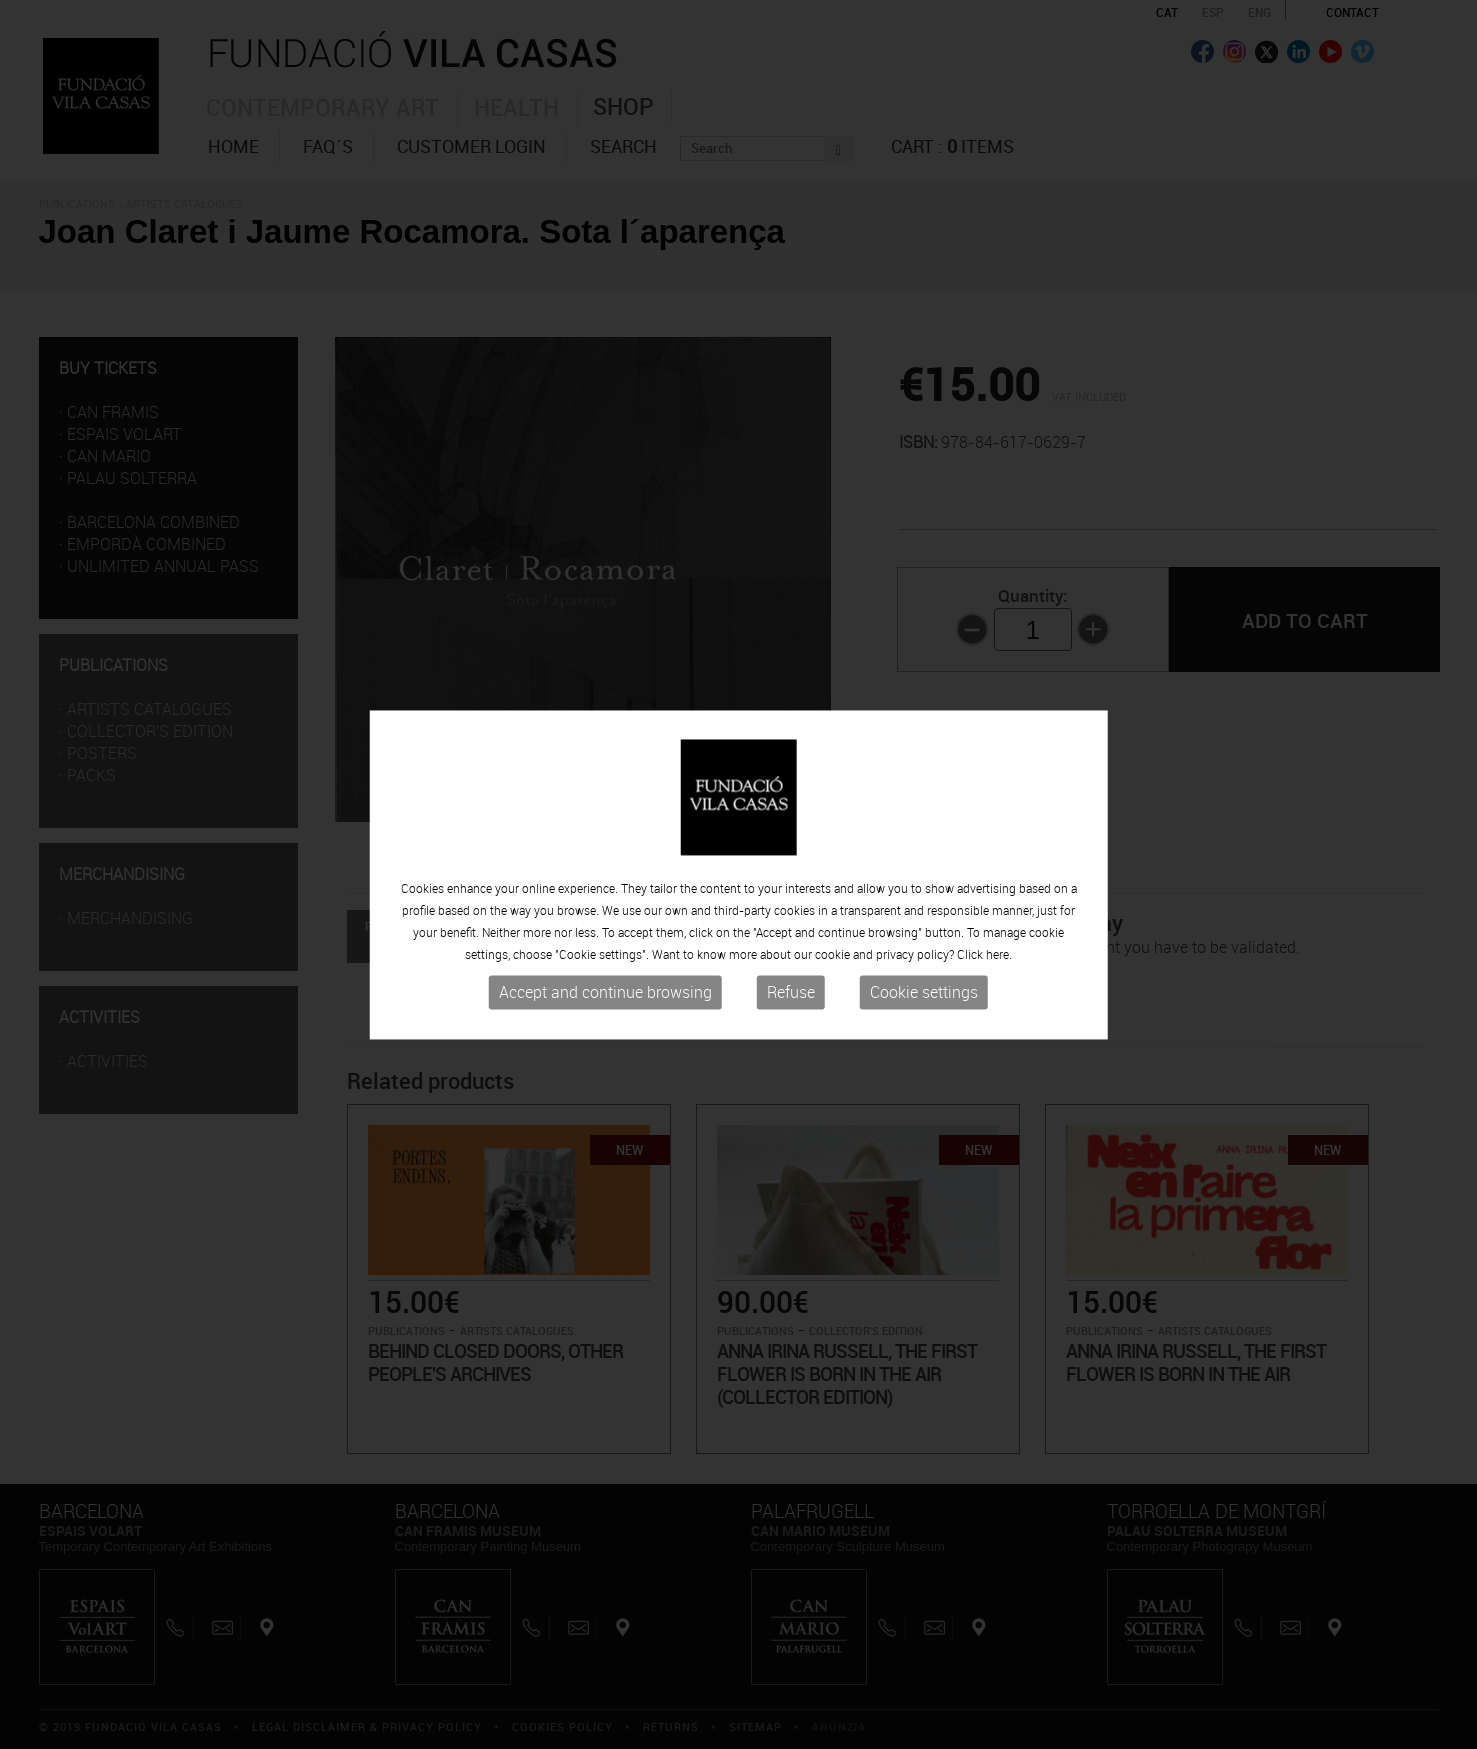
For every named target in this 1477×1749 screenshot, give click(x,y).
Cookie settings (924, 993)
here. (999, 955)
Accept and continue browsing (605, 993)
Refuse (791, 993)
